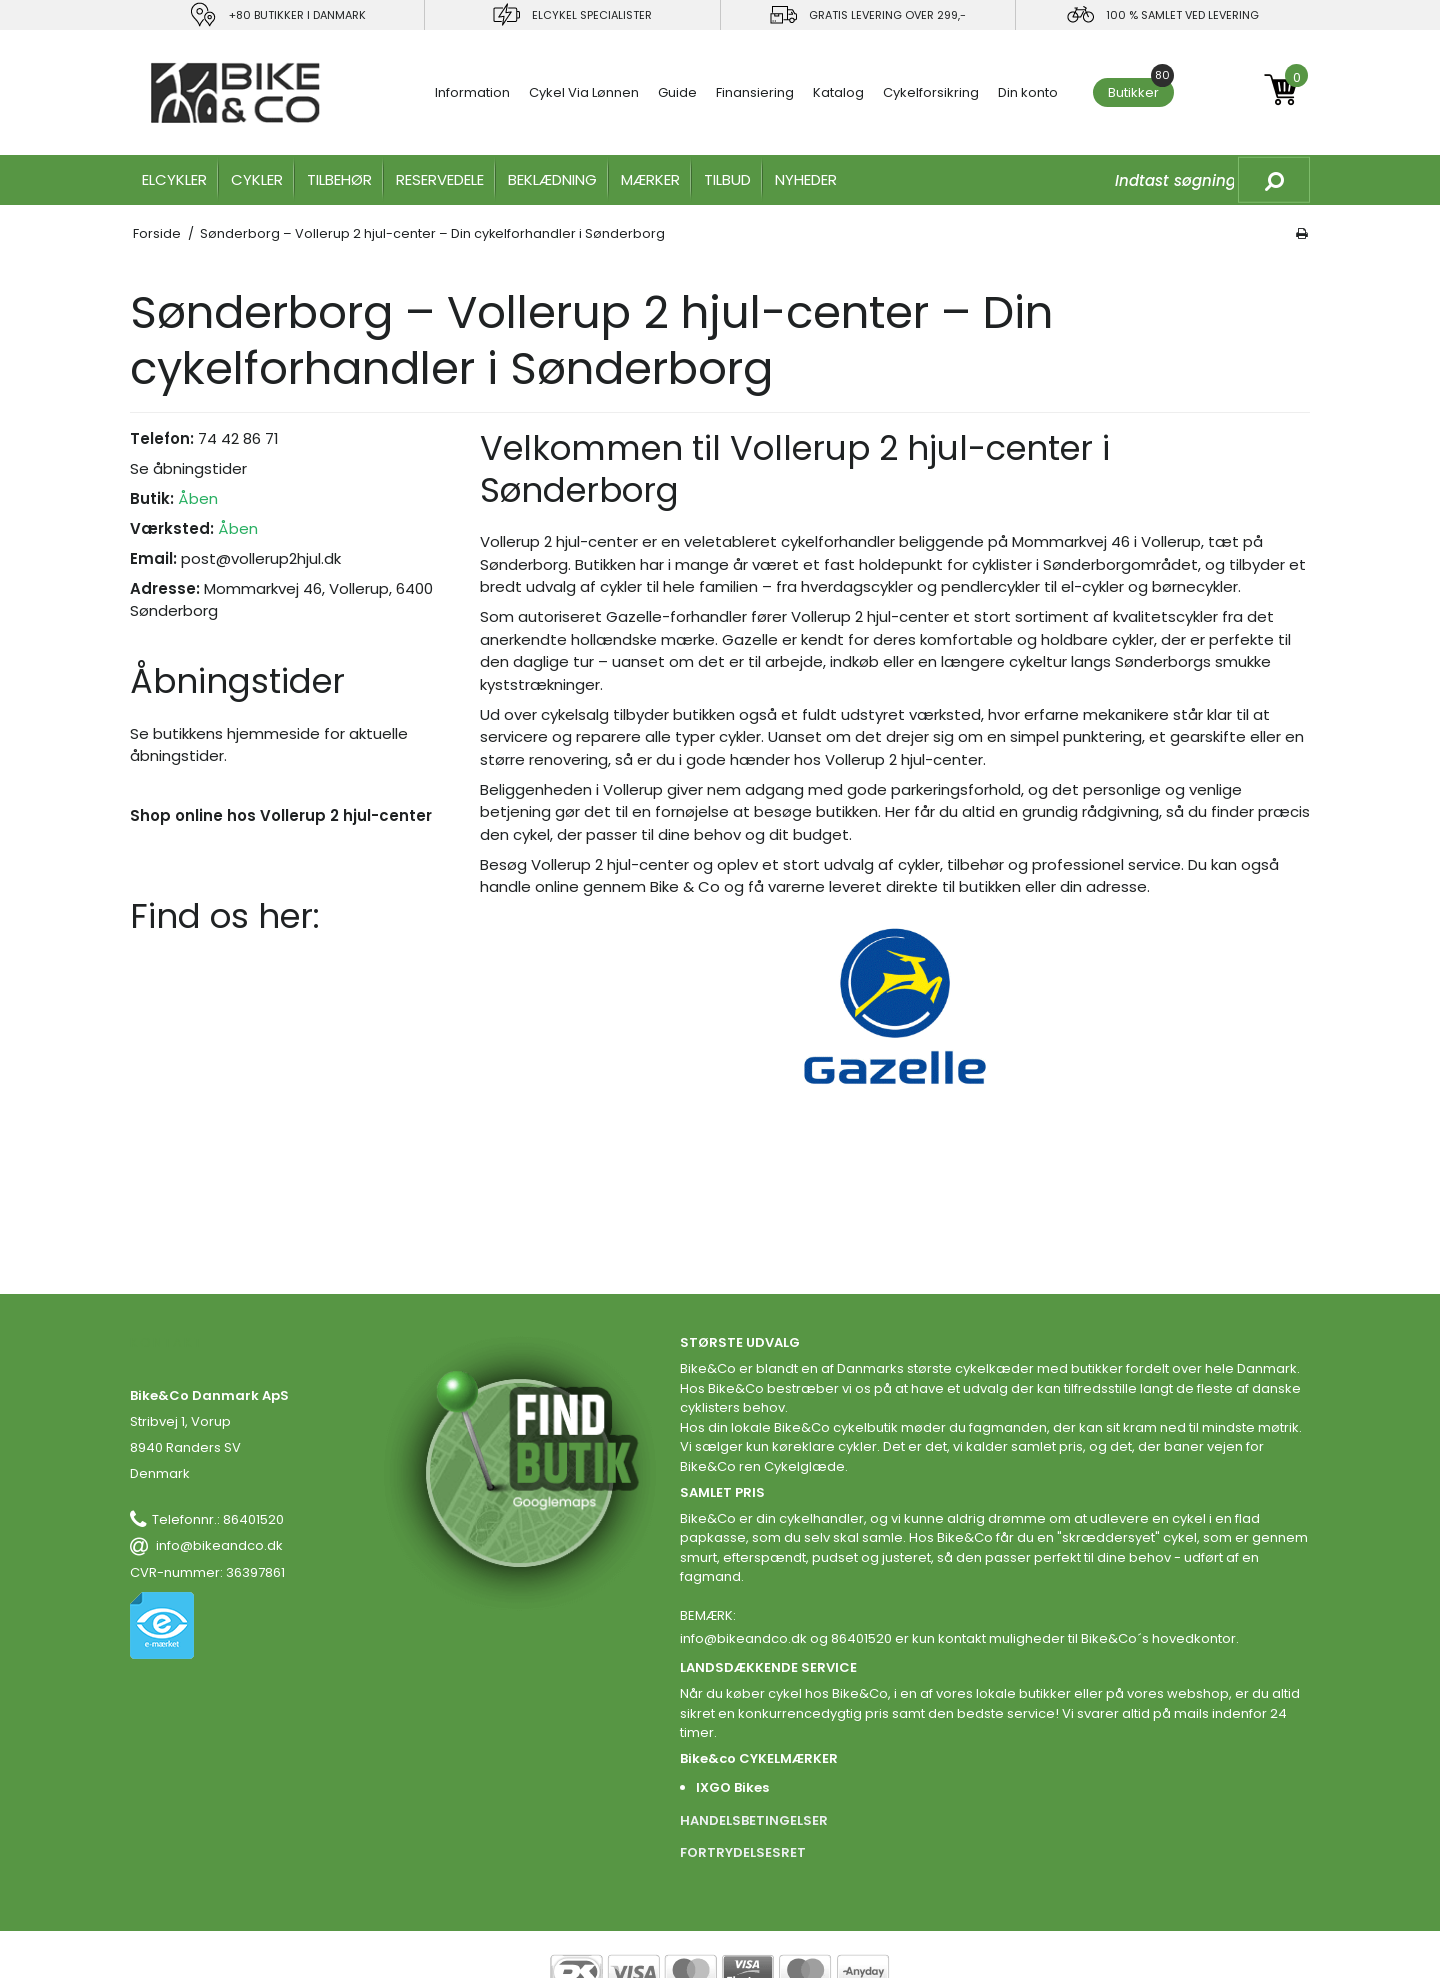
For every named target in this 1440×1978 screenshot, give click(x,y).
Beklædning (552, 179)
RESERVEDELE (440, 179)
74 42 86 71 (238, 438)
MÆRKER (650, 179)
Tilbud (727, 179)
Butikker (1141, 90)
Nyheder (806, 179)
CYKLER (257, 179)
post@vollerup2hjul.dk (261, 558)
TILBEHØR (339, 179)
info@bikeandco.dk (219, 1545)
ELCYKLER (174, 179)
